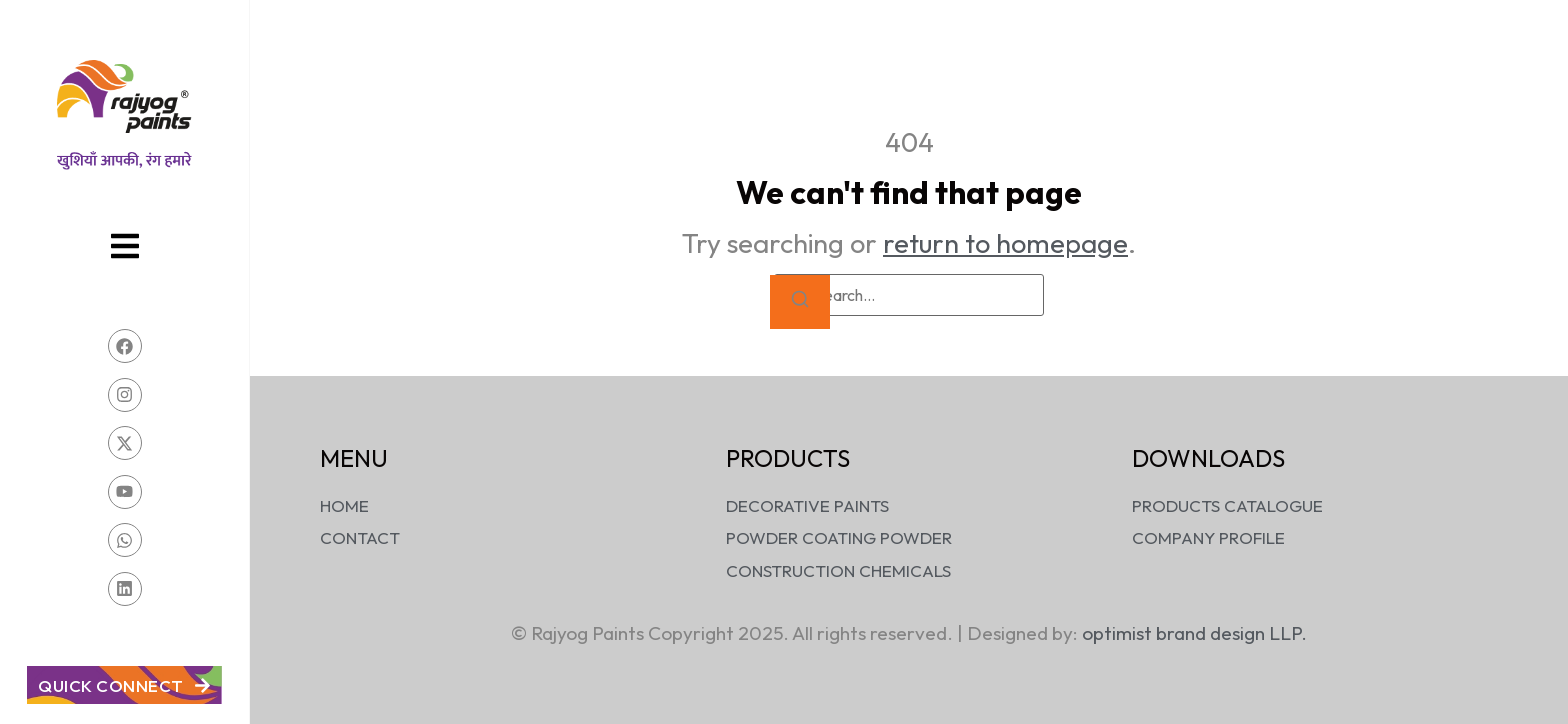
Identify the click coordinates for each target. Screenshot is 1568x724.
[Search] (800, 302)
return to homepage (1005, 243)
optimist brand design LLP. (1194, 633)
